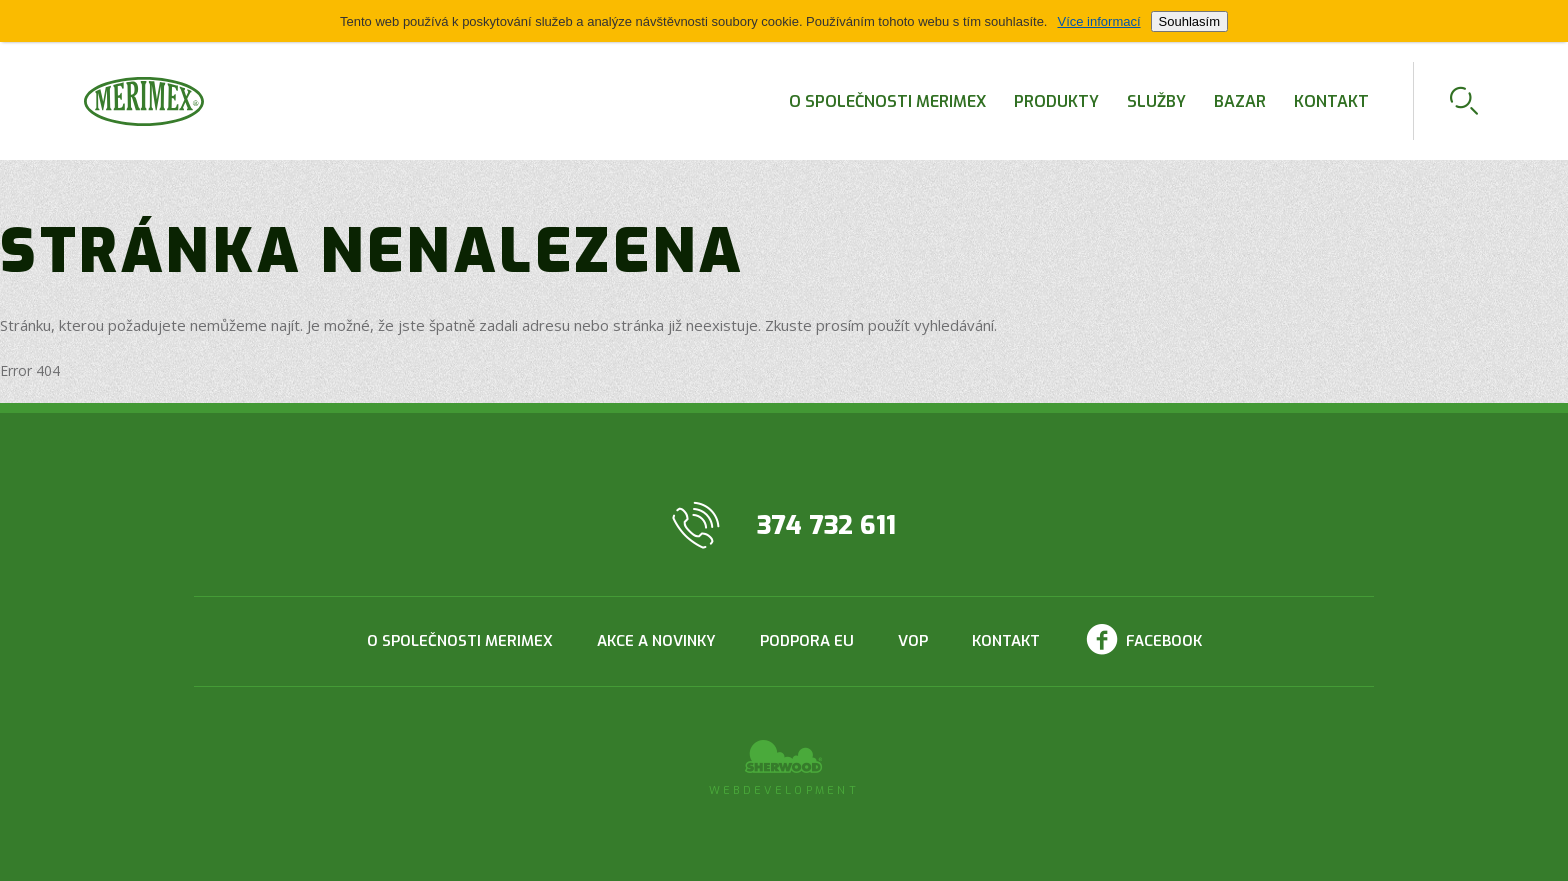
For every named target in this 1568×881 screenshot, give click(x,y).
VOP (913, 641)
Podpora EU (807, 641)
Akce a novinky (656, 641)
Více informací (1098, 21)
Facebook (1164, 641)
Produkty (1056, 101)
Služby (1156, 101)
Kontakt (1331, 101)
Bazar (1240, 101)
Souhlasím (1189, 21)
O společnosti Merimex (887, 101)
